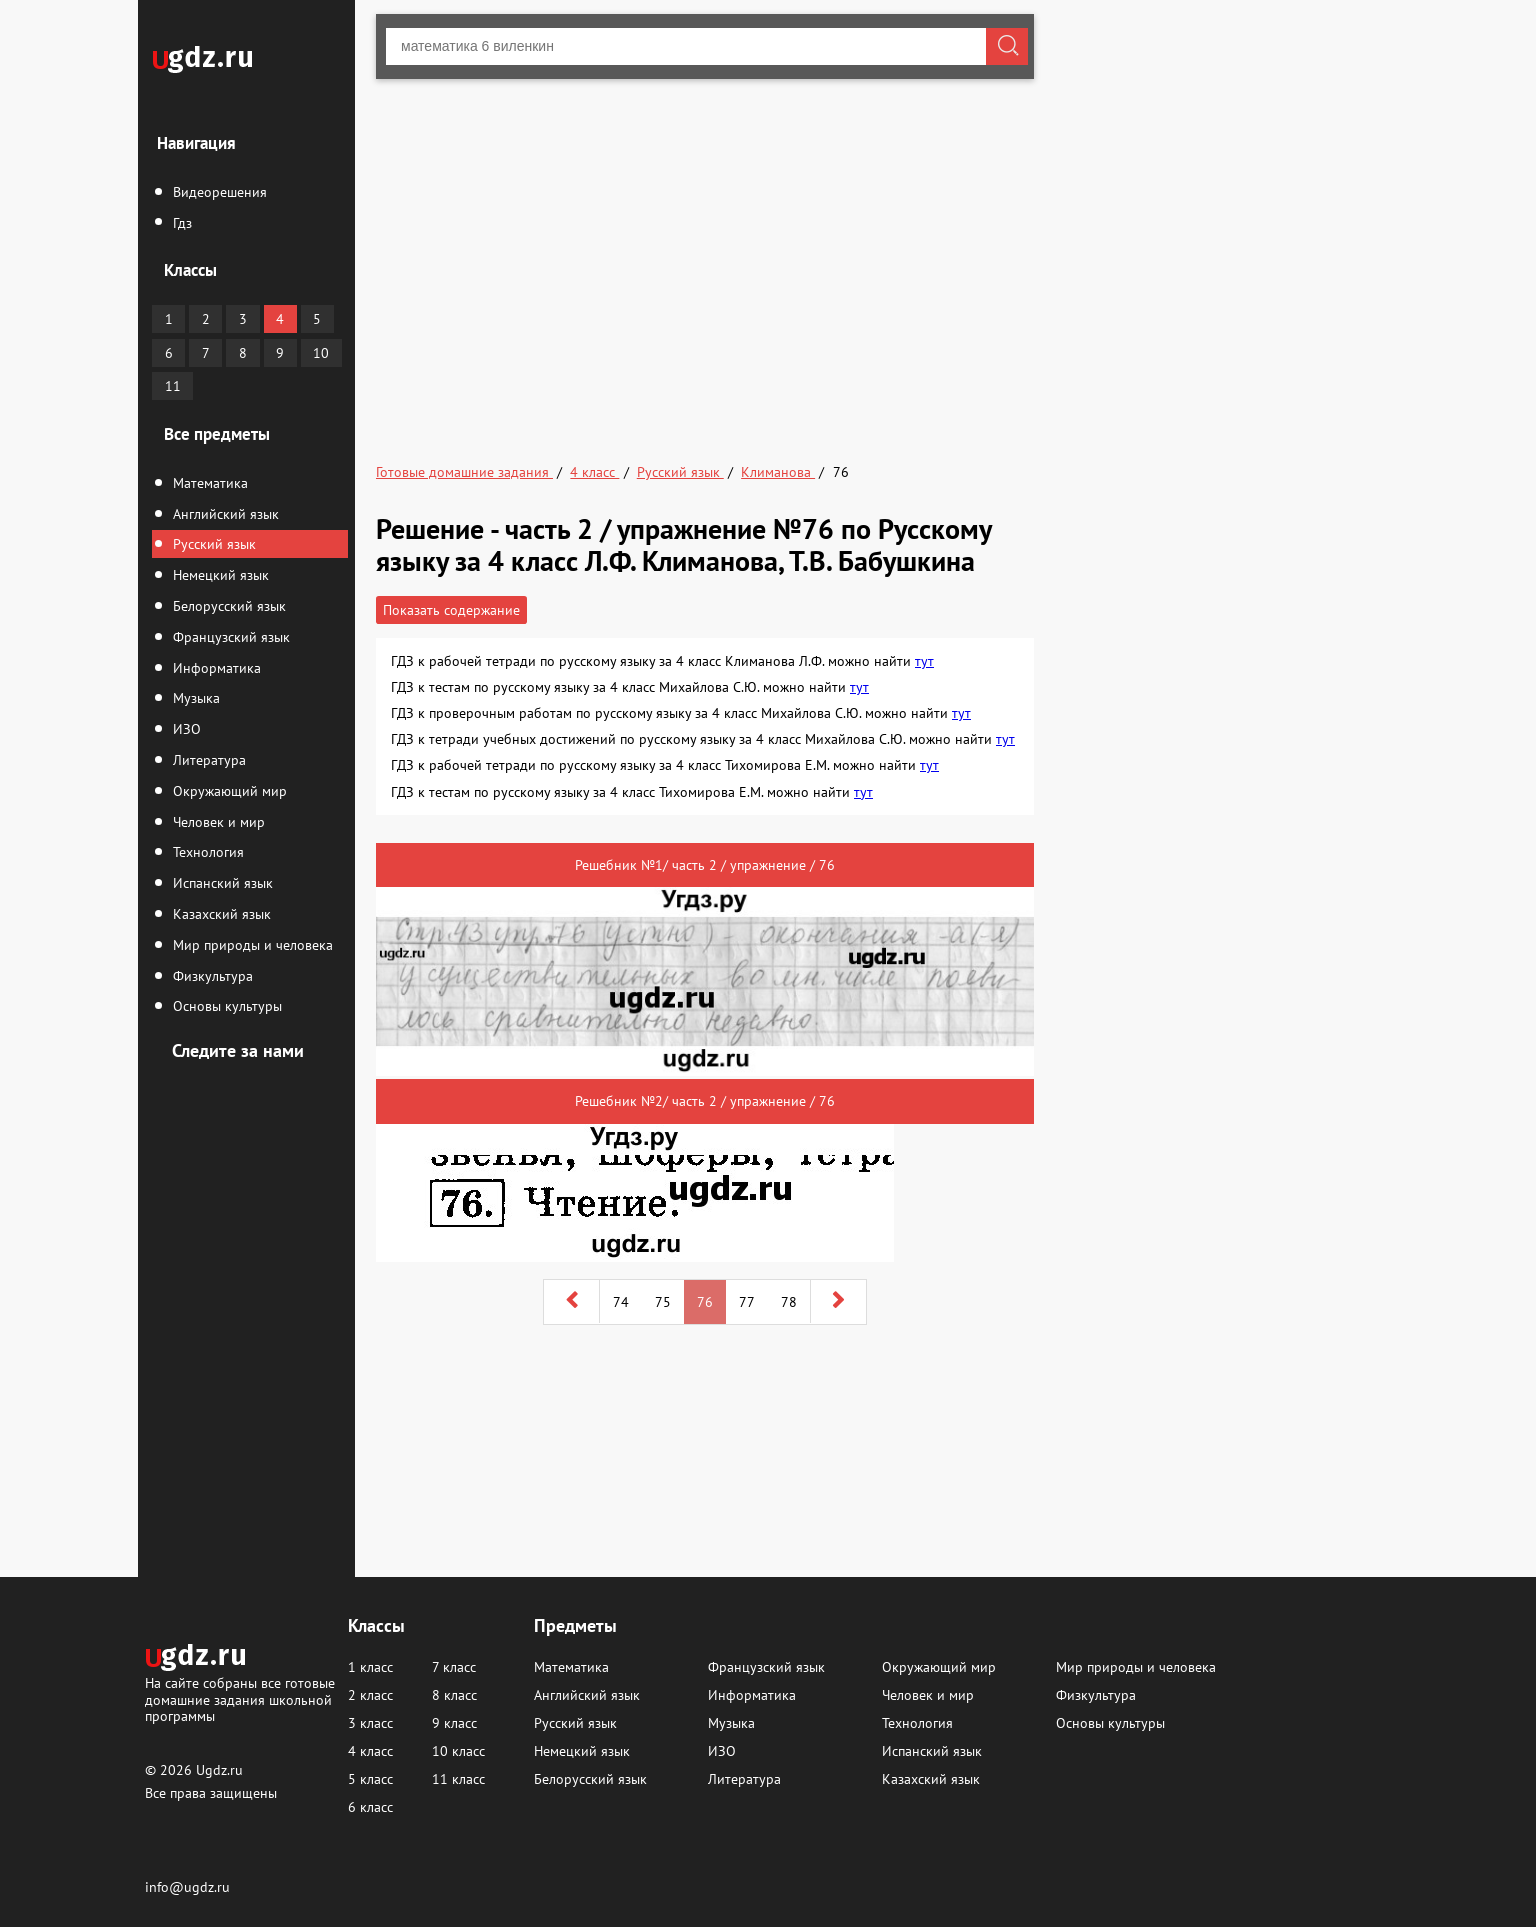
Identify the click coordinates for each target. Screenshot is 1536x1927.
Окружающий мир (228, 791)
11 (173, 386)
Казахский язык (220, 914)
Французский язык (229, 637)
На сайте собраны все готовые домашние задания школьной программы (240, 1698)
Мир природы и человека (251, 945)
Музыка (194, 698)
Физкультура (211, 976)
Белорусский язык (227, 606)
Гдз (180, 223)
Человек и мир (217, 822)
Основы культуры (225, 1006)
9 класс (454, 1723)
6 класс (370, 1807)
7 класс (454, 1667)
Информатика (215, 668)
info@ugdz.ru (187, 1887)
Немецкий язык (219, 575)
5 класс (370, 1779)
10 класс (458, 1751)
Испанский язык (221, 883)
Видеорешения (218, 192)
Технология (206, 852)
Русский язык (212, 544)
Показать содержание (451, 610)
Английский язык (224, 514)
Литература (207, 760)
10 (321, 353)
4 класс (370, 1751)
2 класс (370, 1695)
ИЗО (185, 729)
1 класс (370, 1667)
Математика (208, 483)
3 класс (370, 1723)
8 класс (454, 1695)
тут (924, 661)
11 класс (458, 1779)
